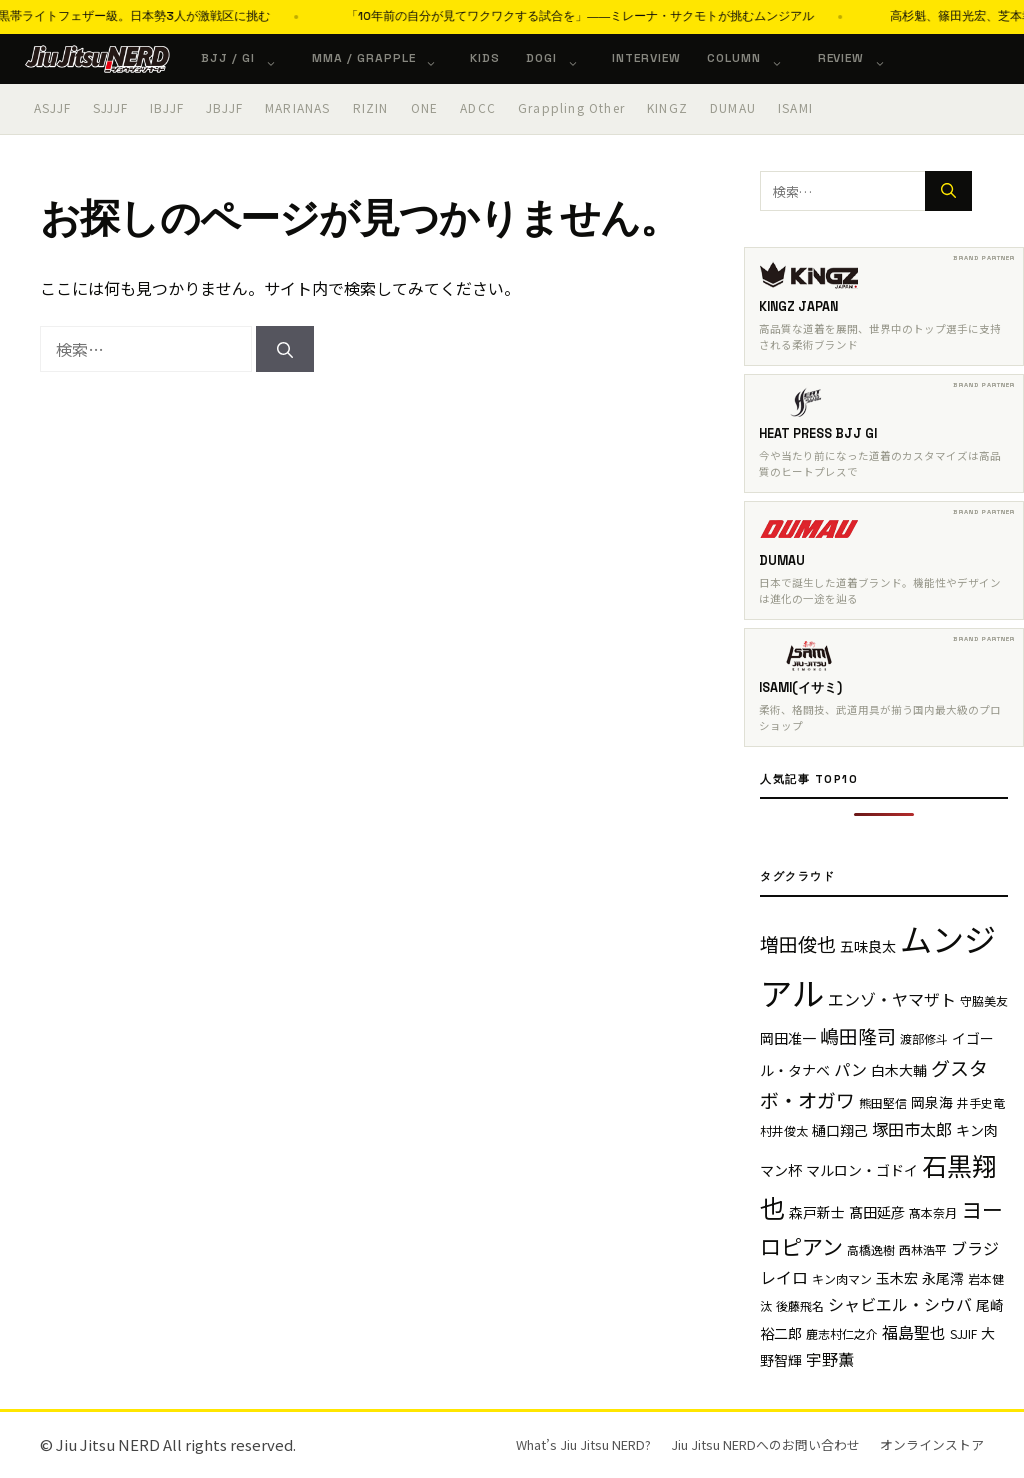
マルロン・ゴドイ (862, 1170)
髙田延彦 (877, 1212)
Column (755, 58)
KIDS (485, 58)
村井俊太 (784, 1130)
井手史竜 (981, 1102)
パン (850, 1069)
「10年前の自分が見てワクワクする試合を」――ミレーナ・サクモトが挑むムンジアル (665, 16)
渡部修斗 (924, 1038)
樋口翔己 (840, 1130)
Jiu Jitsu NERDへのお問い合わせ (765, 1444)
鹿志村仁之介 (842, 1333)
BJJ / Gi (249, 58)
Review (862, 58)
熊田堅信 (883, 1102)
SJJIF (963, 1333)
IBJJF (167, 107)
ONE (425, 107)
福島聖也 (914, 1332)
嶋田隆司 (858, 1035)
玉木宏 (897, 1278)
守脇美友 (984, 1000)
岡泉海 (932, 1102)
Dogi (562, 58)
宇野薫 (830, 1359)
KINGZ (667, 107)
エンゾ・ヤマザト (892, 999)
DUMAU (733, 107)
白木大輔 (899, 1070)
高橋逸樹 (871, 1249)
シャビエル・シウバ (900, 1304)
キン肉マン (842, 1278)
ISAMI (795, 107)
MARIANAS (298, 107)
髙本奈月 (933, 1212)
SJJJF (110, 107)
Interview (646, 58)
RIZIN (371, 107)
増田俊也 (798, 943)
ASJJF (52, 107)
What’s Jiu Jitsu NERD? (583, 1444)
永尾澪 (943, 1278)
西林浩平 (923, 1249)
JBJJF (224, 107)
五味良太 (868, 946)
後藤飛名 (800, 1305)
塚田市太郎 (912, 1129)
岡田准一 (788, 1038)
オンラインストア (932, 1444)
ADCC (478, 107)
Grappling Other (571, 107)
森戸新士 (817, 1212)
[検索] (285, 349)
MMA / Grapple (384, 58)
